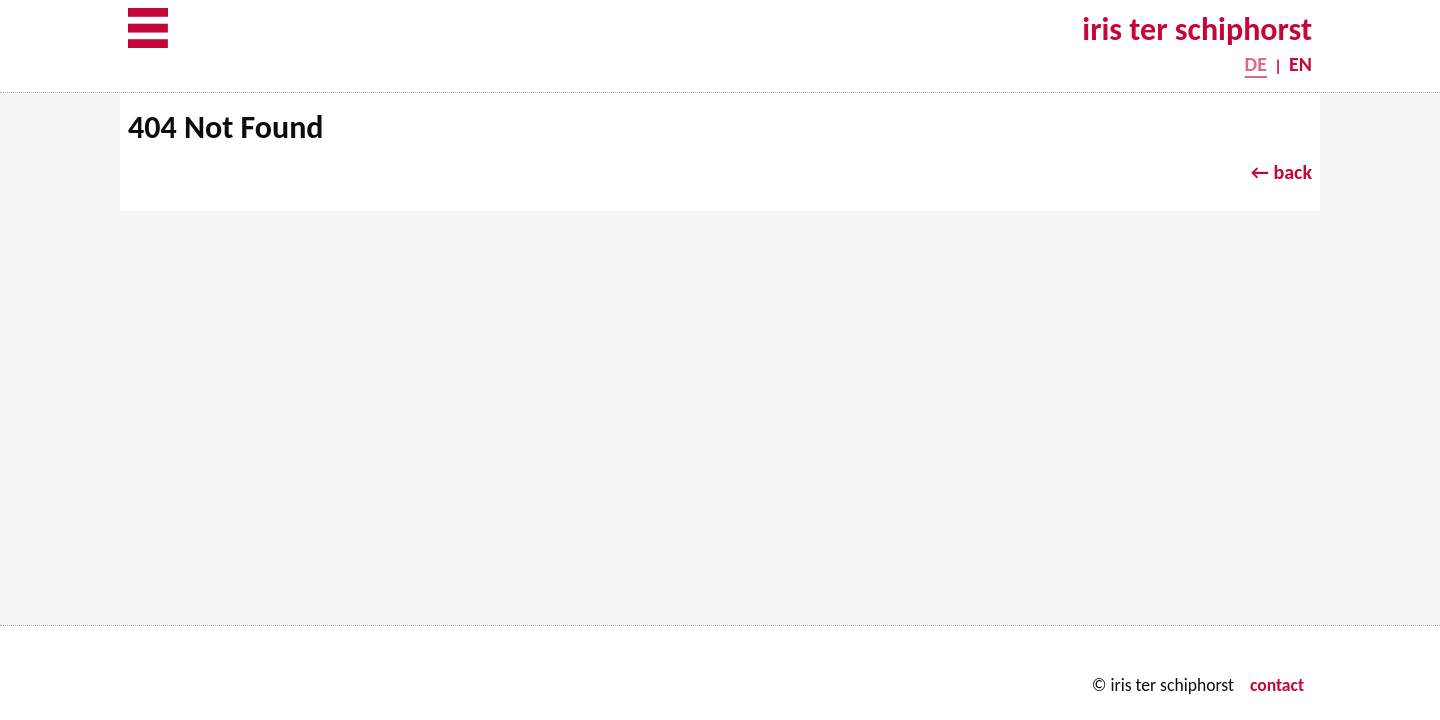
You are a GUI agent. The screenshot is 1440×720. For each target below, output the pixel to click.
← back (1281, 172)
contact (1277, 685)
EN (1300, 64)
